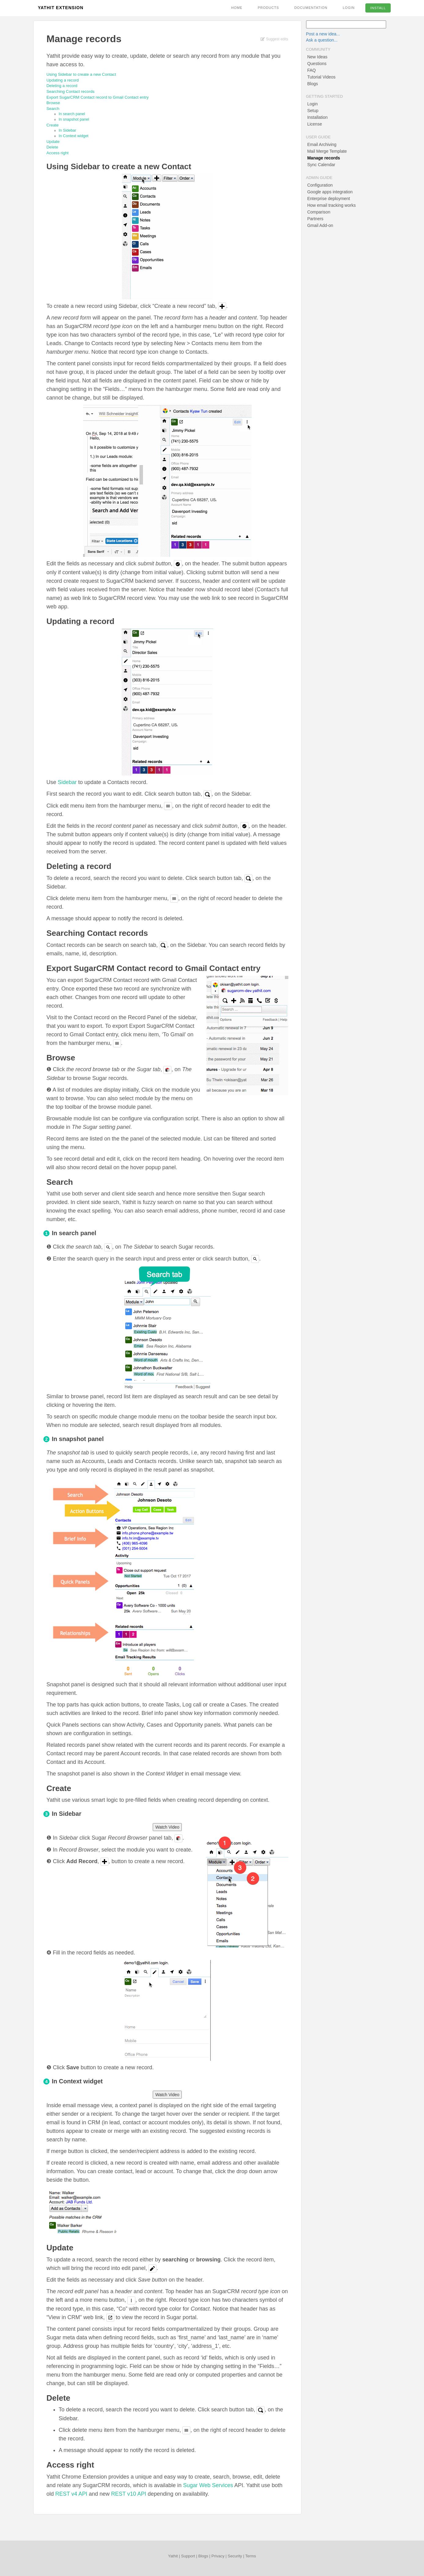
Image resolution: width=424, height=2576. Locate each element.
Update (53, 141)
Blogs (312, 83)
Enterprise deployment (328, 198)
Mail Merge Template (327, 151)
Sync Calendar (321, 164)
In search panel (72, 114)
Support (188, 2556)
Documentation (310, 7)
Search (52, 108)
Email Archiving (322, 144)
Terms (250, 2556)
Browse (53, 102)
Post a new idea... (323, 33)
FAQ (311, 70)
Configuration (320, 185)
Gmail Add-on (320, 225)
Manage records (323, 157)
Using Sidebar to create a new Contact (81, 74)
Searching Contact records (70, 91)
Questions (317, 63)
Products (268, 7)
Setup (313, 110)
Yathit (173, 2556)
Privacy (218, 2556)
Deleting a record (61, 85)
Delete (52, 147)
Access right (57, 153)
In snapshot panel (74, 119)
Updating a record (62, 80)
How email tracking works (331, 205)
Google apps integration (330, 191)
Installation (317, 117)
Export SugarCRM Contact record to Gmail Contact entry (97, 97)
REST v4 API (71, 2494)
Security (235, 2556)
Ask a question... (322, 40)
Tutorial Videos (321, 77)
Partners (315, 218)
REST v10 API (128, 2494)
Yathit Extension (60, 7)
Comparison (318, 212)
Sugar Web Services (208, 2485)
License (314, 124)
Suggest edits (274, 39)
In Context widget (74, 136)
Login (349, 7)
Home (237, 7)
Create (52, 125)
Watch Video (167, 1827)
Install (378, 8)
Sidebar (67, 782)
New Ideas (317, 56)
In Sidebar (67, 130)
